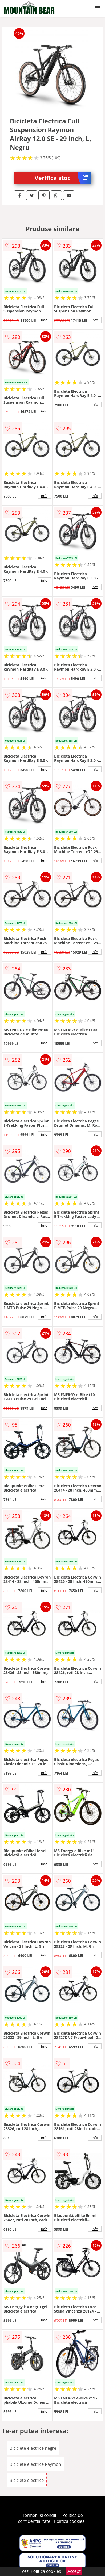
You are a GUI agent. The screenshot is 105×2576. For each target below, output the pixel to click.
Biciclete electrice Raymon (35, 2464)
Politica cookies (69, 2521)
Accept (74, 2571)
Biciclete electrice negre (33, 2448)
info (44, 320)
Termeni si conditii (40, 2515)
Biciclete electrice (27, 2480)
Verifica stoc (63, 178)
